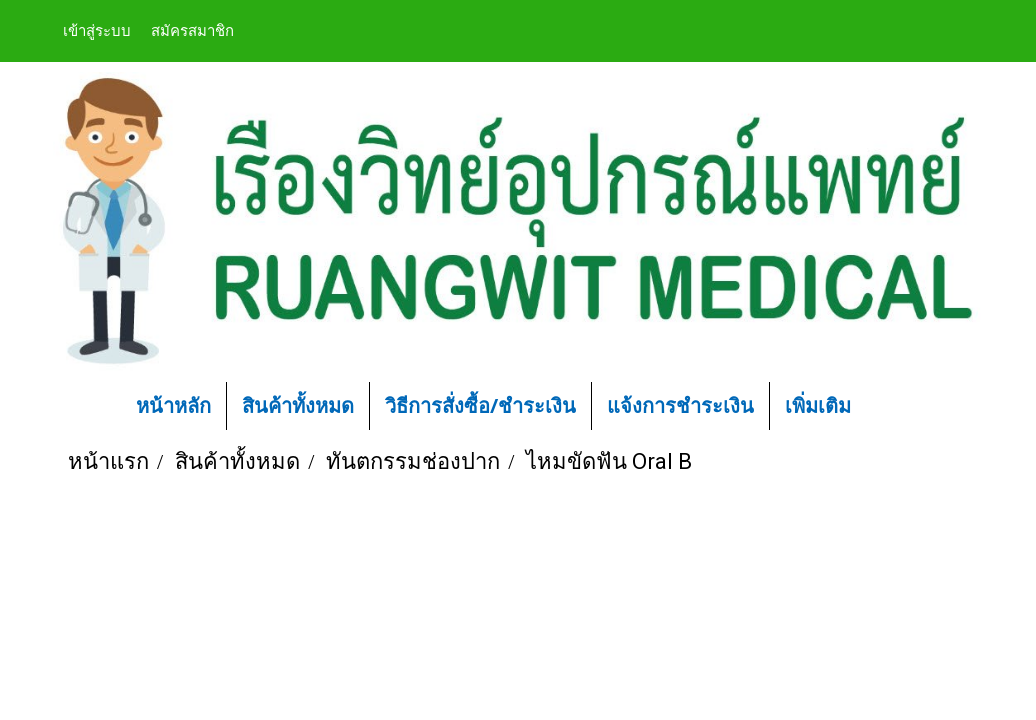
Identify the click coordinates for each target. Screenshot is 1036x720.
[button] (896, 406)
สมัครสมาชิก (192, 31)
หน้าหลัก (173, 405)
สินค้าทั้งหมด (298, 405)
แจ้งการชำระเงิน (680, 405)
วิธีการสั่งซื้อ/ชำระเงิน (480, 405)
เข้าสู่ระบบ (97, 31)
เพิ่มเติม (818, 405)
